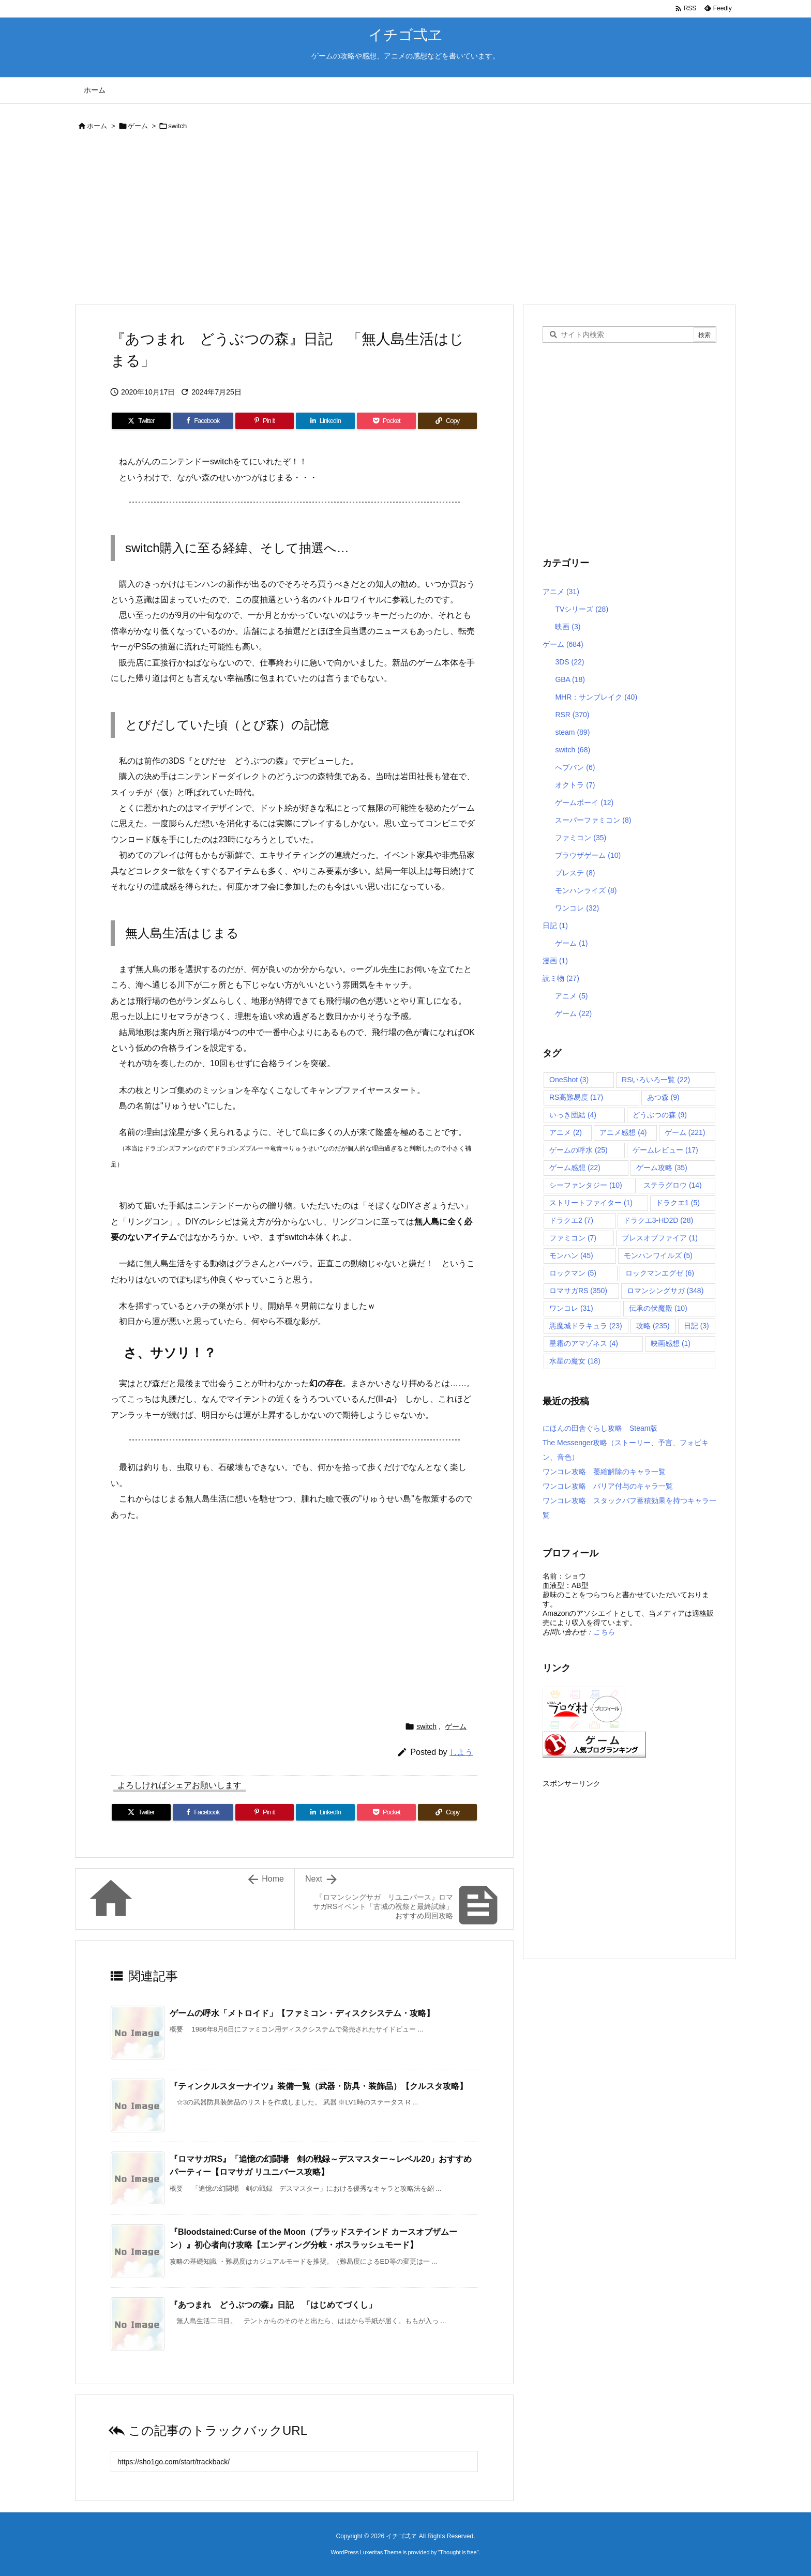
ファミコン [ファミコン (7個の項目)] (572, 1238)
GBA (570, 679)
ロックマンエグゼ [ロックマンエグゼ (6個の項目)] (659, 1273)
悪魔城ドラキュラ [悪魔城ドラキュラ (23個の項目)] (585, 1326)
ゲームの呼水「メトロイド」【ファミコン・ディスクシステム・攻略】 (302, 2013)
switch (177, 126)
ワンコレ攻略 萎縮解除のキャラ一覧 (604, 1471)
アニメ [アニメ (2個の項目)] (565, 1132)
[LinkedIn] (325, 421)
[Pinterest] (264, 421)
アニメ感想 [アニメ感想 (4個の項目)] (623, 1132)
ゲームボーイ (584, 802)
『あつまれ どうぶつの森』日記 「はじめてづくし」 (273, 2304)
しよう (461, 1752)
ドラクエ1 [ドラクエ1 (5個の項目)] (678, 1203)
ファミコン (580, 838)
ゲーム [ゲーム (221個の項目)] (685, 1132)
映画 (567, 627)
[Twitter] (141, 421)
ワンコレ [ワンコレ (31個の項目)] (571, 1308)
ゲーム (138, 126)
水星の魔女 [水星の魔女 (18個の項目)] (574, 1361)
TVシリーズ (581, 609)
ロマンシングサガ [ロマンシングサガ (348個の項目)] (665, 1290)
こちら (604, 1632)
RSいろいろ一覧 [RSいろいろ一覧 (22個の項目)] (656, 1079)
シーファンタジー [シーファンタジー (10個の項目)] (585, 1185)
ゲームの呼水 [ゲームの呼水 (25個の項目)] (578, 1150)
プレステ (575, 873)
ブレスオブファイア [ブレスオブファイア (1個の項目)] (660, 1238)
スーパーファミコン (593, 820)
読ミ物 (561, 978)
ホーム (97, 126)
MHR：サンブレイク (596, 697)
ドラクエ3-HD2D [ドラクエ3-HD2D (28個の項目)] (658, 1220)
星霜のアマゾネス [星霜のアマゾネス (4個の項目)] (583, 1343)
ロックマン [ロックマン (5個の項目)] (572, 1273)
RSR (572, 714)
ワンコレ (577, 908)
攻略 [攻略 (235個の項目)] (653, 1326)
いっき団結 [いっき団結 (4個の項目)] (572, 1115)
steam (572, 732)
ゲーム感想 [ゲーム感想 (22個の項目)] (574, 1167)
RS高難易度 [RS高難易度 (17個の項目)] (576, 1097)
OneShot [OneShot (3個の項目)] (569, 1079)
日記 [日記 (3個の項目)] (696, 1326)
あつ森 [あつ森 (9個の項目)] (663, 1097)
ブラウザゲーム (588, 855)
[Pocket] (386, 421)
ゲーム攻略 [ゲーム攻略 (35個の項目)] (661, 1167)
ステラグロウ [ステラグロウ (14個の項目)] (672, 1185)
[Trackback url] (294, 2461)
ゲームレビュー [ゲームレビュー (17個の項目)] (665, 1150)
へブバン (575, 767)
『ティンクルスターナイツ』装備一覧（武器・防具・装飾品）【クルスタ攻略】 (319, 2086)
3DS (569, 662)
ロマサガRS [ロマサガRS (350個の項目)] (578, 1290)
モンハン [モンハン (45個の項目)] (571, 1255)
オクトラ (575, 785)
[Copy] (447, 421)
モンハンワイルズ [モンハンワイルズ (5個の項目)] (658, 1255)
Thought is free (458, 2552)
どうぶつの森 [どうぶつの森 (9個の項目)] (660, 1115)
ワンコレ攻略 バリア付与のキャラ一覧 (608, 1486)
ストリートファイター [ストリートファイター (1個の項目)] (591, 1203)
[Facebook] (203, 421)
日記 (555, 925)
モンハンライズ (586, 890)
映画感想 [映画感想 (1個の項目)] (670, 1343)
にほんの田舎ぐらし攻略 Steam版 (600, 1428)
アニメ (561, 591)
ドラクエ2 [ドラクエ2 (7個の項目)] (571, 1220)
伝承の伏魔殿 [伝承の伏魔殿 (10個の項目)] (658, 1308)
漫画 (555, 961)
